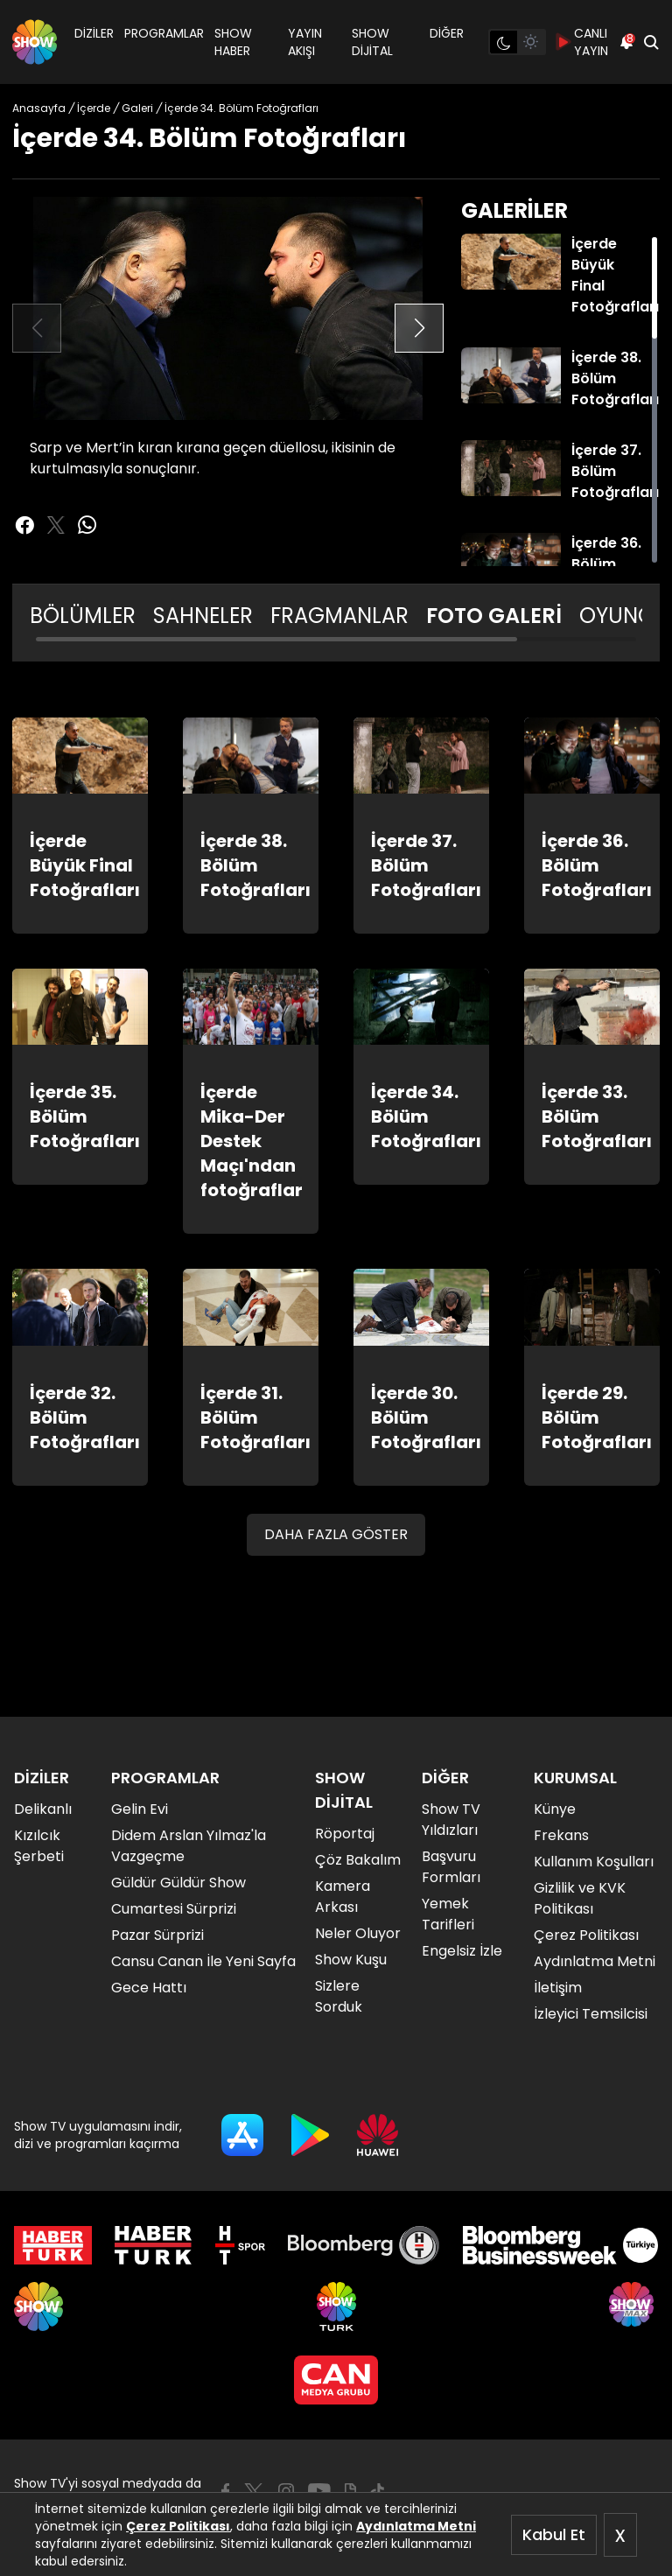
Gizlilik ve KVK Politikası (580, 1898)
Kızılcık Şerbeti (39, 1845)
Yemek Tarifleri (448, 1914)
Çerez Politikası (178, 2526)
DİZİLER (94, 33)
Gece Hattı (148, 1988)
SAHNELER (203, 615)
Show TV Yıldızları (451, 1819)
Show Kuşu (351, 1960)
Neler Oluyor (358, 1933)
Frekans (561, 1835)
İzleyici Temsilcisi (591, 2014)
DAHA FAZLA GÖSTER (336, 1534)
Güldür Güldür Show (178, 1882)
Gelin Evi (139, 1809)
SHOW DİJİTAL (372, 42)
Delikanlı (43, 1809)
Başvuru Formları (451, 1866)
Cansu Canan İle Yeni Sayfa (203, 1961)
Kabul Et (553, 2534)
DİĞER (447, 33)
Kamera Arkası (342, 1896)
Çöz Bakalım (358, 1860)
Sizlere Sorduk (338, 1996)
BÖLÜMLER (83, 615)
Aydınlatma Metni (416, 2526)
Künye (555, 1809)
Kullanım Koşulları (594, 1862)
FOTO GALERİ (494, 615)
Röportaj (344, 1834)
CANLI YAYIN (582, 42)
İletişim (558, 1988)
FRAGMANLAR (339, 615)
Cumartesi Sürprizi (173, 1909)
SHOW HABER (233, 42)
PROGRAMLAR (164, 33)
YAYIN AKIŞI (305, 42)
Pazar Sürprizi (157, 1935)
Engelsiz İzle (462, 1951)
